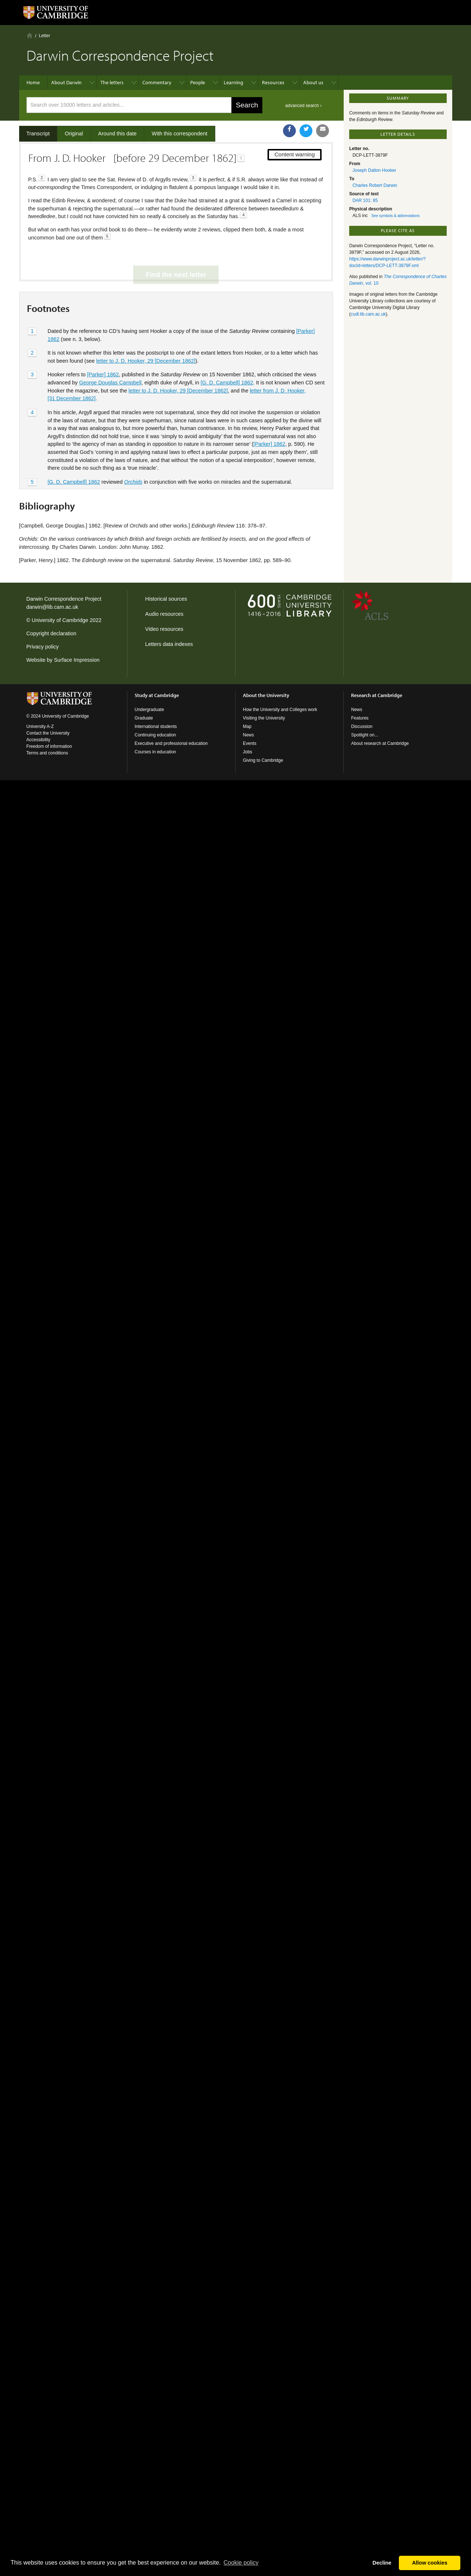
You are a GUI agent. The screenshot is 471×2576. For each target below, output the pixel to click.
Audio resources (164, 614)
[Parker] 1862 (103, 350)
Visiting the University (264, 718)
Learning (233, 82)
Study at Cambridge (157, 695)
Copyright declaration (51, 633)
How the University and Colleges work (280, 709)
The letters (112, 82)
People (197, 82)
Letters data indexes (169, 644)
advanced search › (303, 105)
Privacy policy (42, 647)
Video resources (164, 629)
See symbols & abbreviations (395, 216)
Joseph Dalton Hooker (374, 170)
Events (249, 743)
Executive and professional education (171, 743)
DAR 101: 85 (365, 200)
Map (247, 726)
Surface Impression (76, 660)
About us (313, 82)
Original (74, 133)
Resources (273, 82)
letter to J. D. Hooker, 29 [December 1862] (145, 336)
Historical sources (166, 599)
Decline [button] (381, 2563)
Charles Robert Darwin (375, 185)
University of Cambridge (60, 620)
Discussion (361, 726)
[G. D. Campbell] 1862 (227, 357)
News (248, 735)
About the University (266, 695)
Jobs (247, 751)
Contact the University (48, 733)
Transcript (38, 133)
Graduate (144, 718)
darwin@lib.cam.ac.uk (52, 607)
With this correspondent (179, 133)
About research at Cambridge (380, 743)
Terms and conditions (47, 753)
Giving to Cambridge (263, 760)
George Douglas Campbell (110, 357)
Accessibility (38, 739)
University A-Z (40, 726)
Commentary (156, 82)
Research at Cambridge (376, 695)
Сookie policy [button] (240, 2562)
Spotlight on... (364, 735)
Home (29, 35)
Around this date (117, 133)
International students (156, 726)
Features (359, 718)
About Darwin (66, 82)
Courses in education (155, 751)
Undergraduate (149, 709)
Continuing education (155, 735)
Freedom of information (49, 746)
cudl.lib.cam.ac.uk (368, 314)
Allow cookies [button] (429, 2563)
